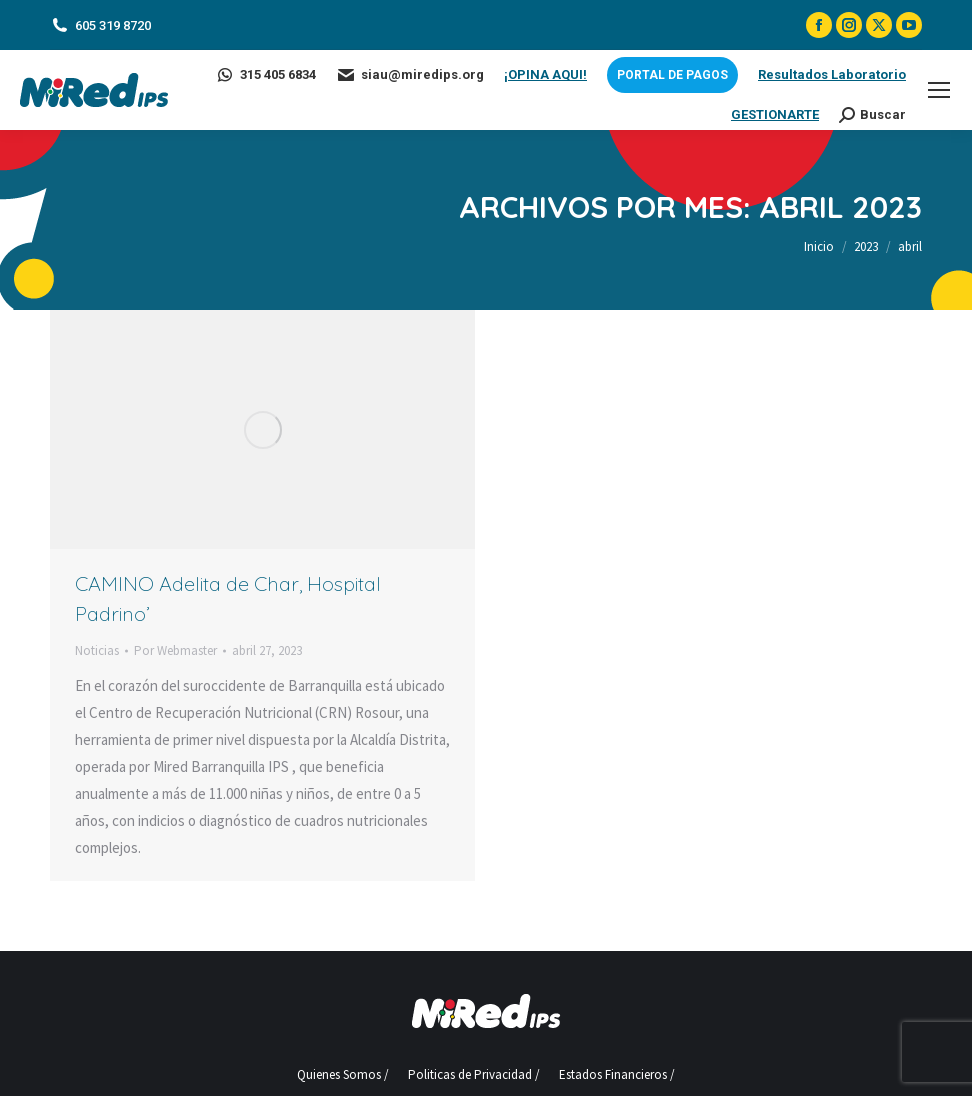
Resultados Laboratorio (832, 74)
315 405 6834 (265, 75)
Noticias (97, 650)
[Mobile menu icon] (939, 90)
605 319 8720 (100, 25)
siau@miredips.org (410, 75)
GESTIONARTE (775, 114)
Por (175, 650)
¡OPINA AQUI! (545, 74)
